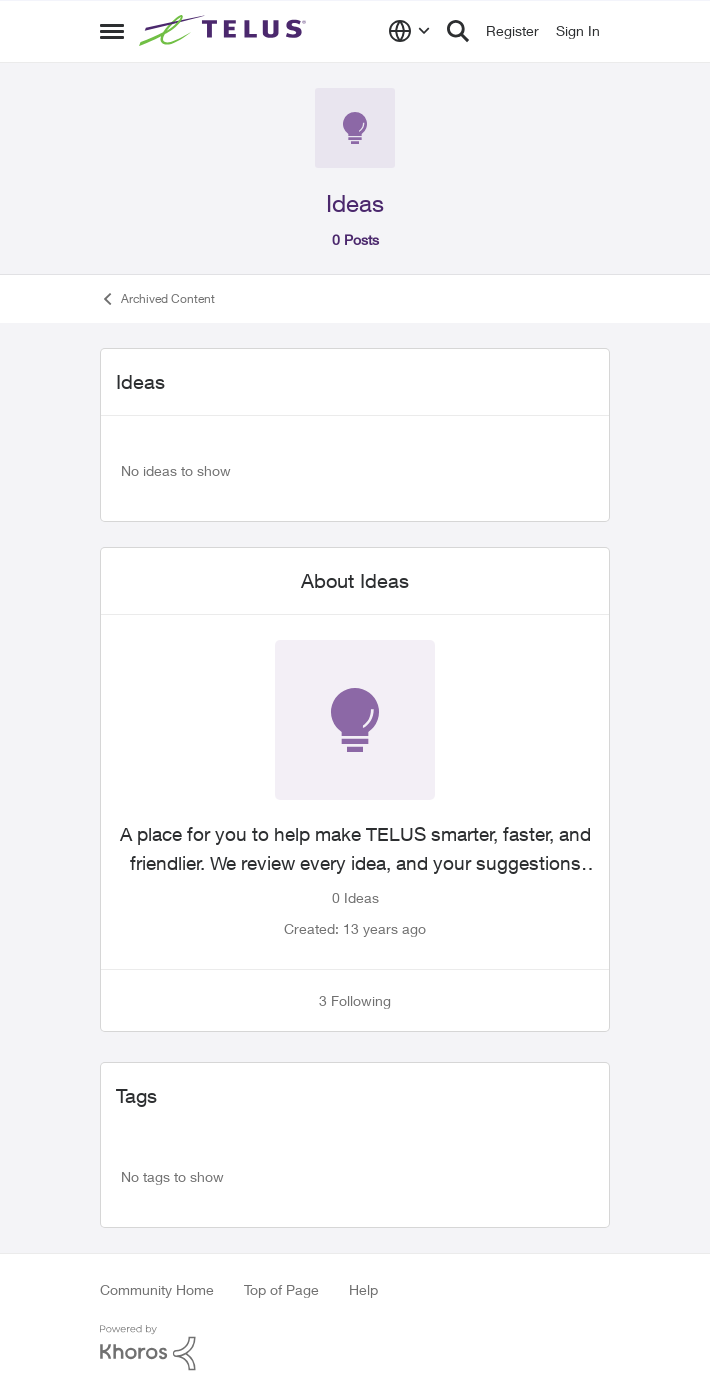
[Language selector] (409, 31)
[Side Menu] (112, 31)
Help (363, 1289)
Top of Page (281, 1289)
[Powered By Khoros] (355, 1348)
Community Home (157, 1289)
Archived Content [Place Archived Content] (157, 299)
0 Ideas (355, 897)
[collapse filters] (581, 381)
